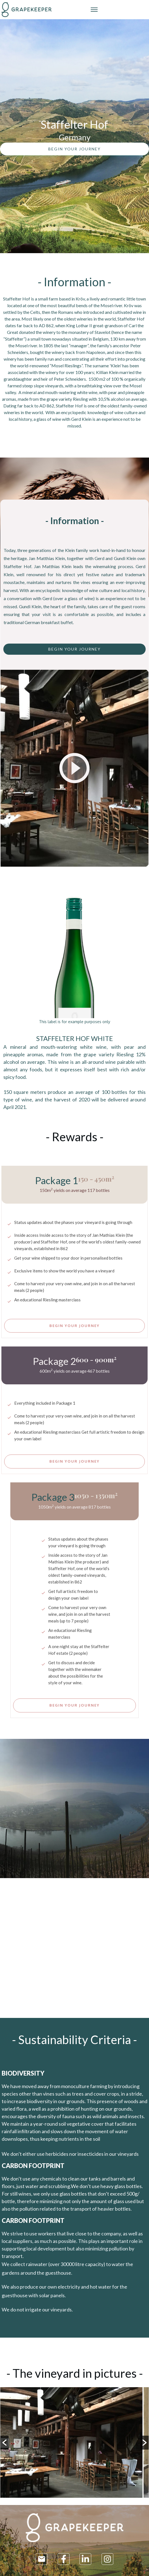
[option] (74, 2442)
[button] (4, 2443)
